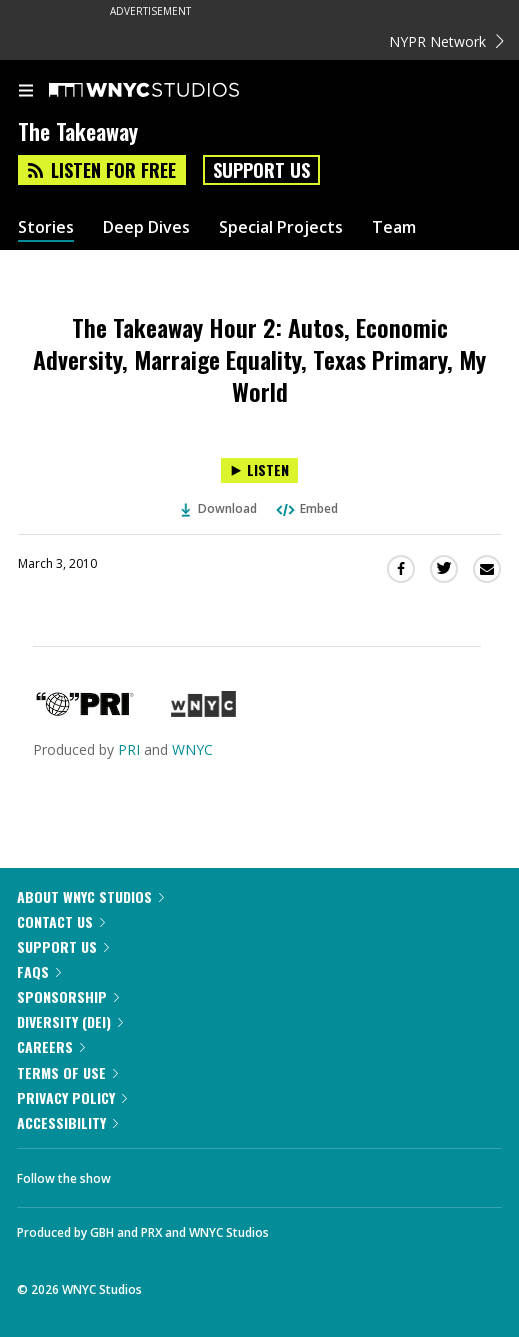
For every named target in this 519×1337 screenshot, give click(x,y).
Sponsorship (68, 996)
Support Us (261, 170)
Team (394, 227)
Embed (306, 508)
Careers (51, 1046)
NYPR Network (446, 41)
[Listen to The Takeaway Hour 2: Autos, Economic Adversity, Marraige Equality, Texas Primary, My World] (259, 470)
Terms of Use (67, 1072)
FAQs (39, 971)
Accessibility (67, 1122)
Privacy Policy (72, 1097)
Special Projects (281, 227)
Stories (46, 227)
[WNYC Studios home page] (169, 91)
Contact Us (61, 921)
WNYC (192, 749)
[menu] (26, 92)
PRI (129, 749)
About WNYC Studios (90, 896)
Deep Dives (146, 227)
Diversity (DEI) (70, 1021)
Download (219, 508)
